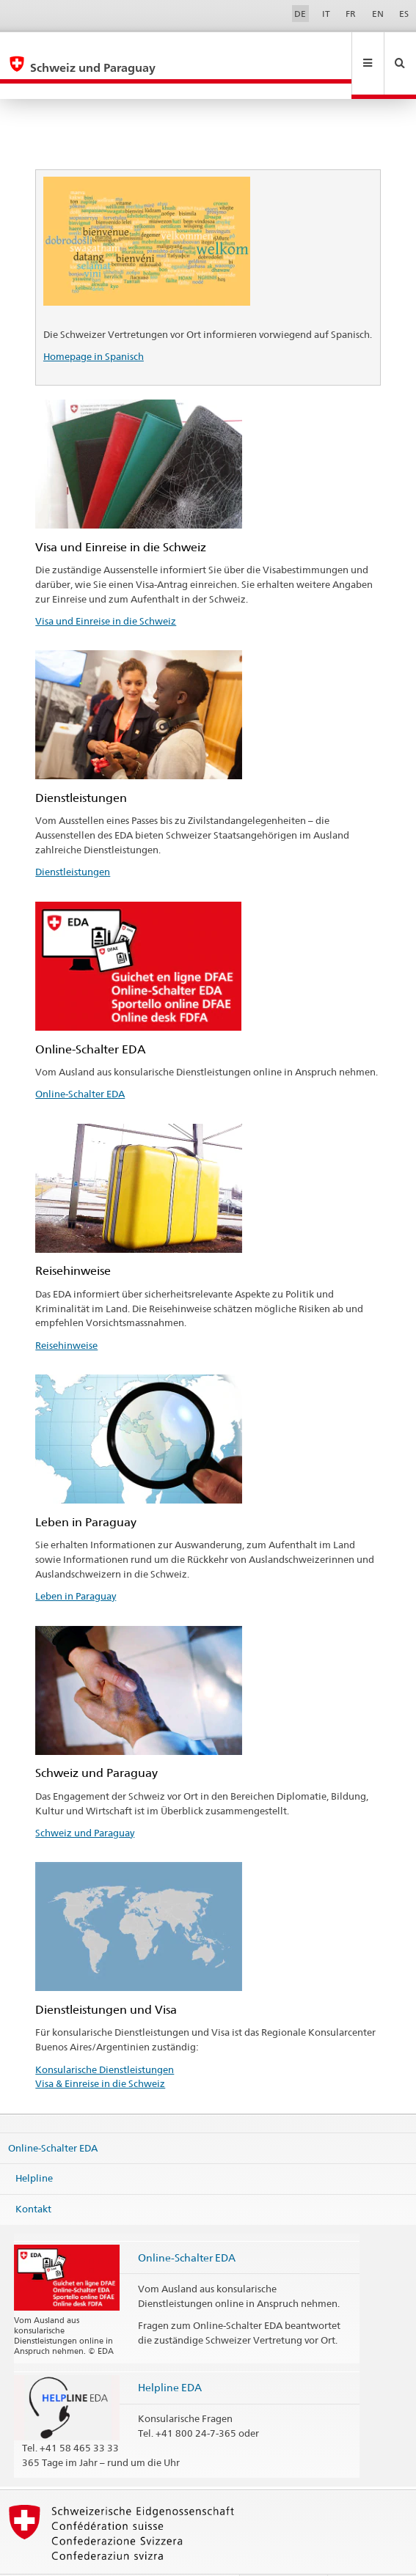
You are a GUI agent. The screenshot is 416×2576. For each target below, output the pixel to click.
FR (351, 13)
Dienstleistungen (72, 840)
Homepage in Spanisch (93, 325)
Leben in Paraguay (75, 1564)
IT (326, 13)
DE (300, 13)
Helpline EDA (170, 2355)
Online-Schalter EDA (80, 1062)
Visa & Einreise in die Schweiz (100, 2052)
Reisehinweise (66, 1314)
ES (404, 13)
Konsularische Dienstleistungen (104, 2038)
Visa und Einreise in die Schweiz (105, 589)
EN (378, 13)
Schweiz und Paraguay (84, 1801)
